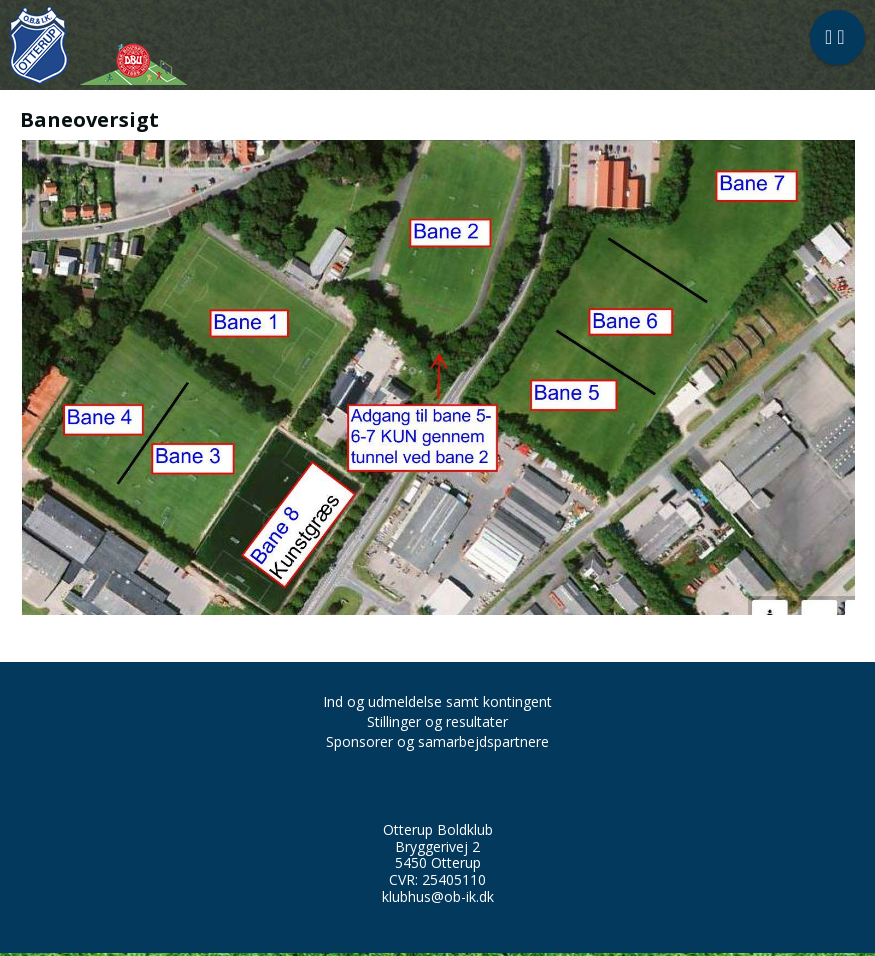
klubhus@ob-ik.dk (438, 896)
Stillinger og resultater (437, 721)
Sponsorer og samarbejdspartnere (437, 741)
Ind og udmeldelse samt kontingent (437, 701)
